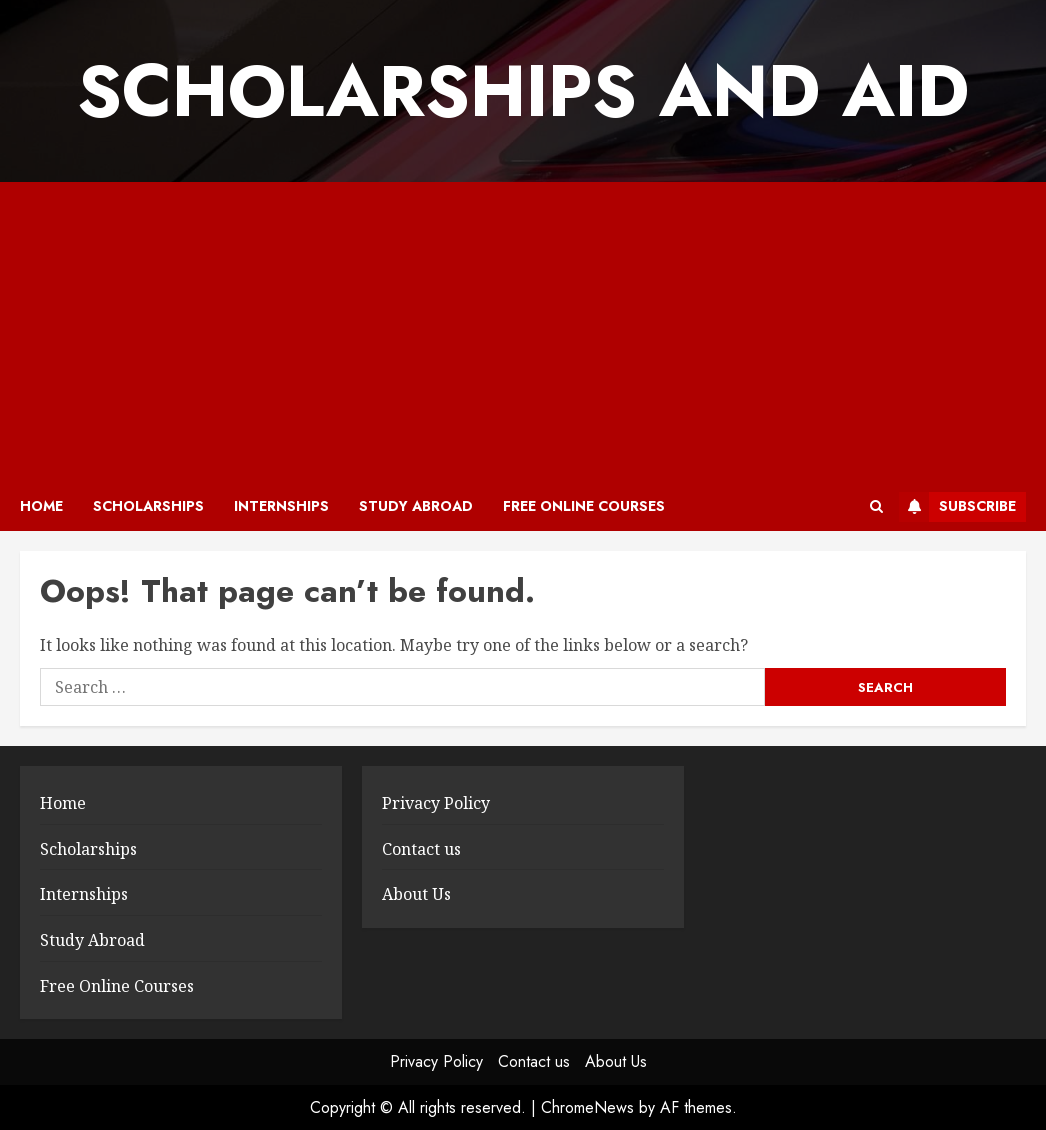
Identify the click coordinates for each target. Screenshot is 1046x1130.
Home (41, 506)
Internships (281, 506)
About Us (416, 894)
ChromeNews (587, 1107)
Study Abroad (416, 506)
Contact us (421, 849)
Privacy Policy (436, 803)
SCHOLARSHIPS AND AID (523, 91)
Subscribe (957, 507)
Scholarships (148, 506)
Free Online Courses (584, 506)
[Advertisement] (523, 332)
